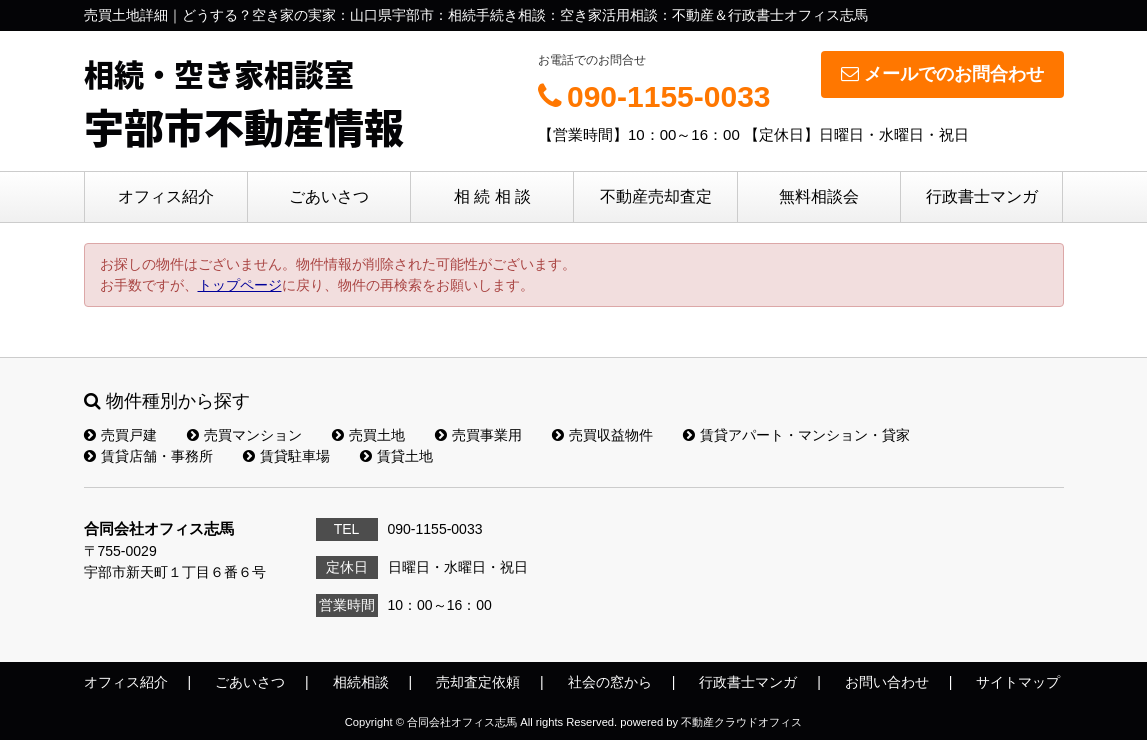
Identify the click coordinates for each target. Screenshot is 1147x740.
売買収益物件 (602, 435)
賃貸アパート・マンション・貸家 (796, 435)
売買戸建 (120, 435)
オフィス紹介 (166, 196)
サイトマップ (1018, 682)
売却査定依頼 (478, 682)
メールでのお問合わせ (942, 74)
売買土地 (368, 435)
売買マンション (244, 435)
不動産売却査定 (656, 196)
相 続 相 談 (492, 196)
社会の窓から (610, 682)
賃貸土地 (396, 456)
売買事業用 (478, 435)
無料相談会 (819, 196)
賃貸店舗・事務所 (148, 456)
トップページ (240, 285)
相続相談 (361, 682)
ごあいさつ (329, 196)
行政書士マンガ (982, 196)
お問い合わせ (887, 682)
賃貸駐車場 (286, 456)
